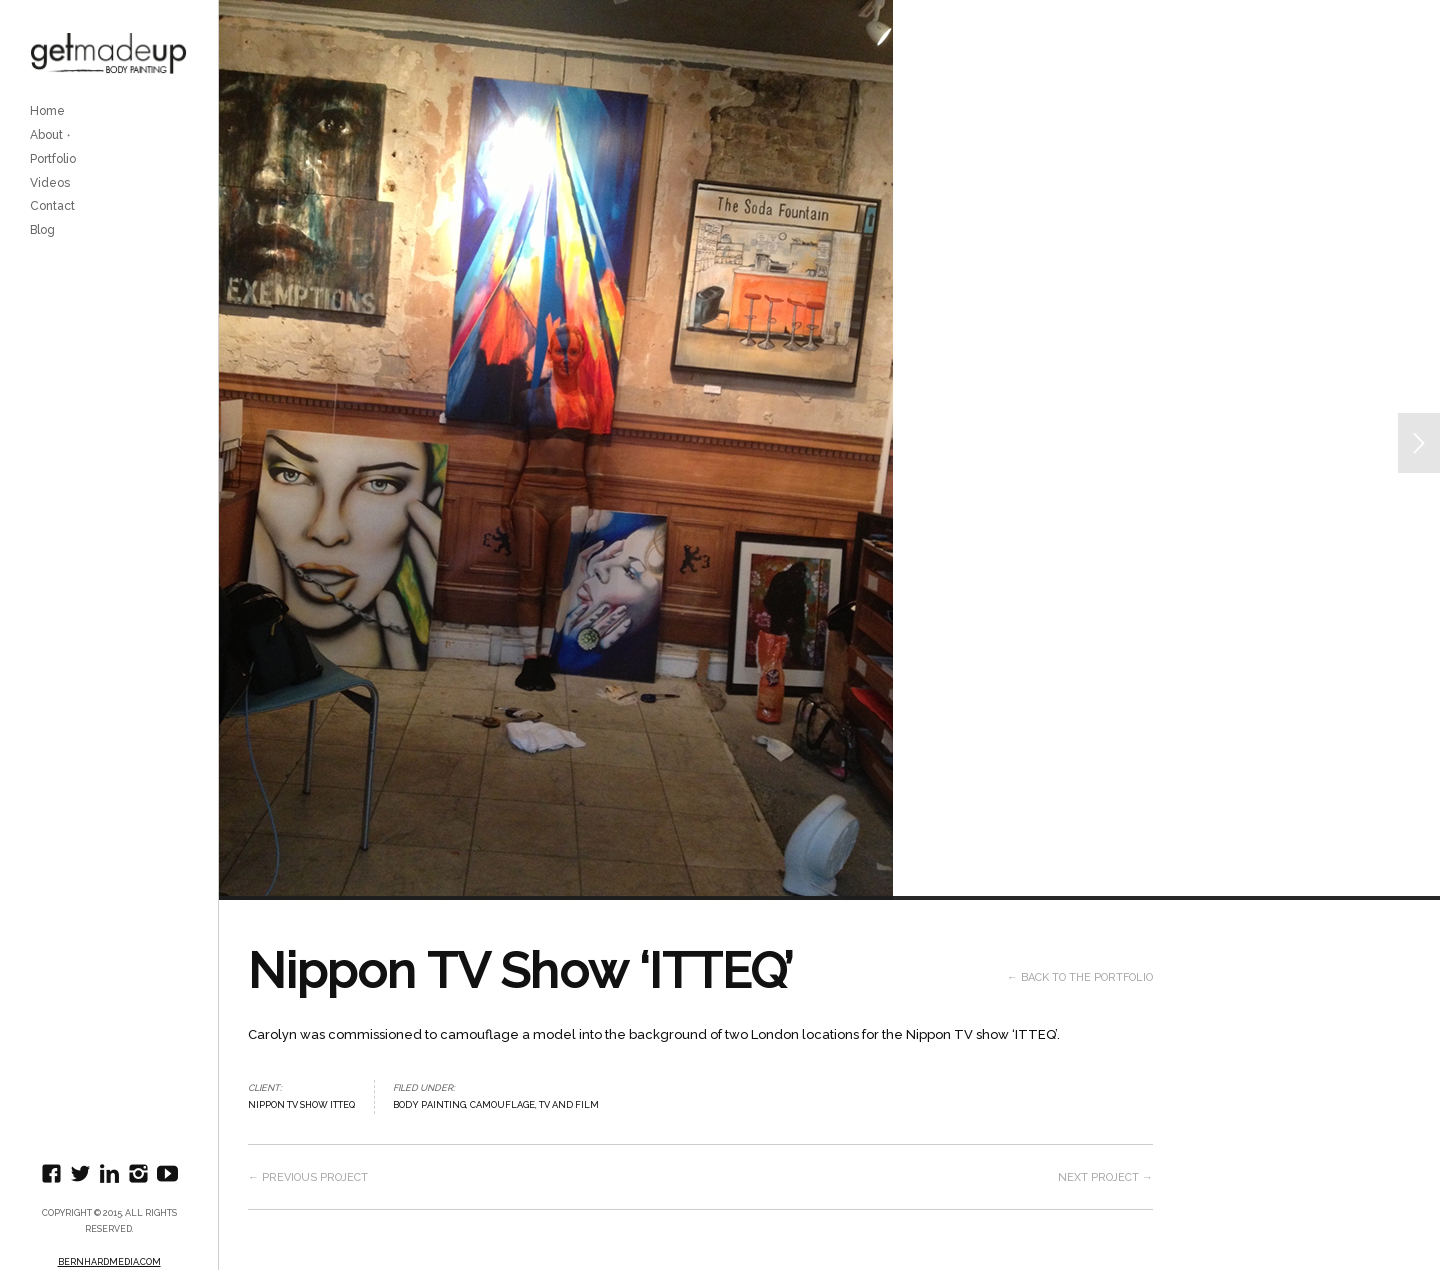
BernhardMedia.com (109, 1262)
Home (47, 111)
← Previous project (308, 1177)
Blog (42, 230)
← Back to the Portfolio (1080, 977)
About (46, 135)
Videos (50, 183)
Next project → (1105, 1177)
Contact (52, 206)
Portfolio (53, 159)
